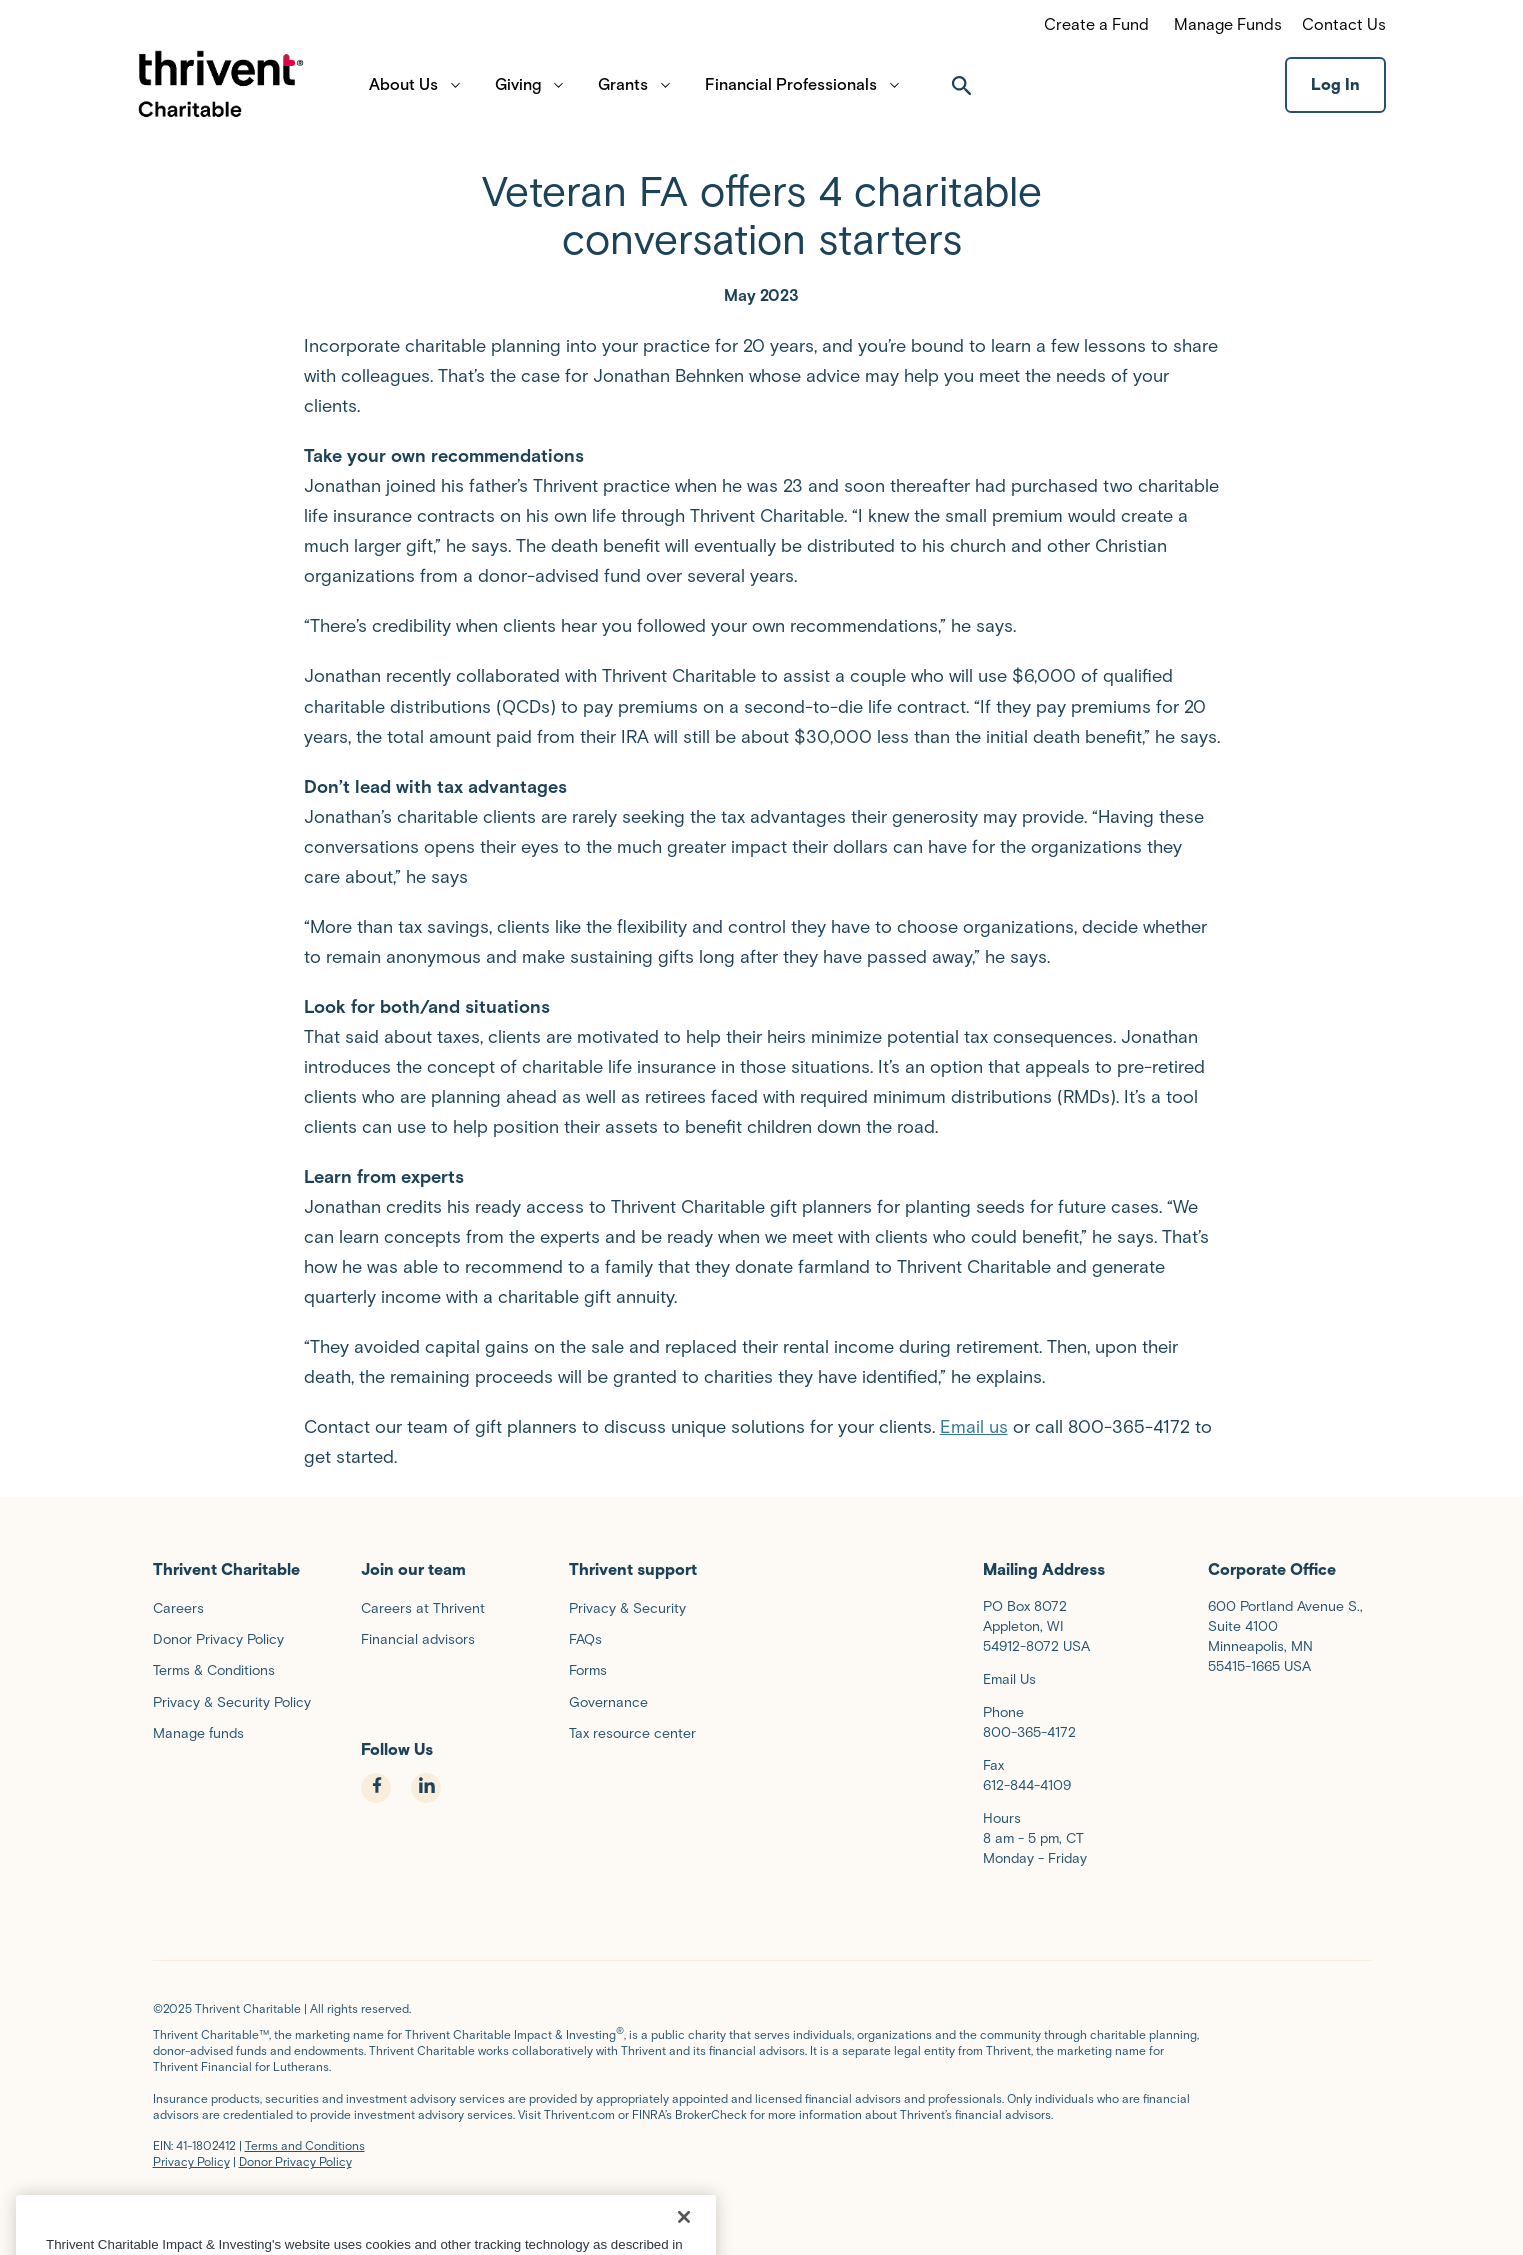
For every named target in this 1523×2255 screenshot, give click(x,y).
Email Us (1009, 1679)
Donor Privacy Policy (295, 2161)
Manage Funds (1228, 24)
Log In (1335, 95)
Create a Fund (1096, 24)
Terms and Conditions (305, 2145)
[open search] (962, 96)
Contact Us (1344, 24)
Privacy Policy (191, 2161)
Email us (974, 1427)
